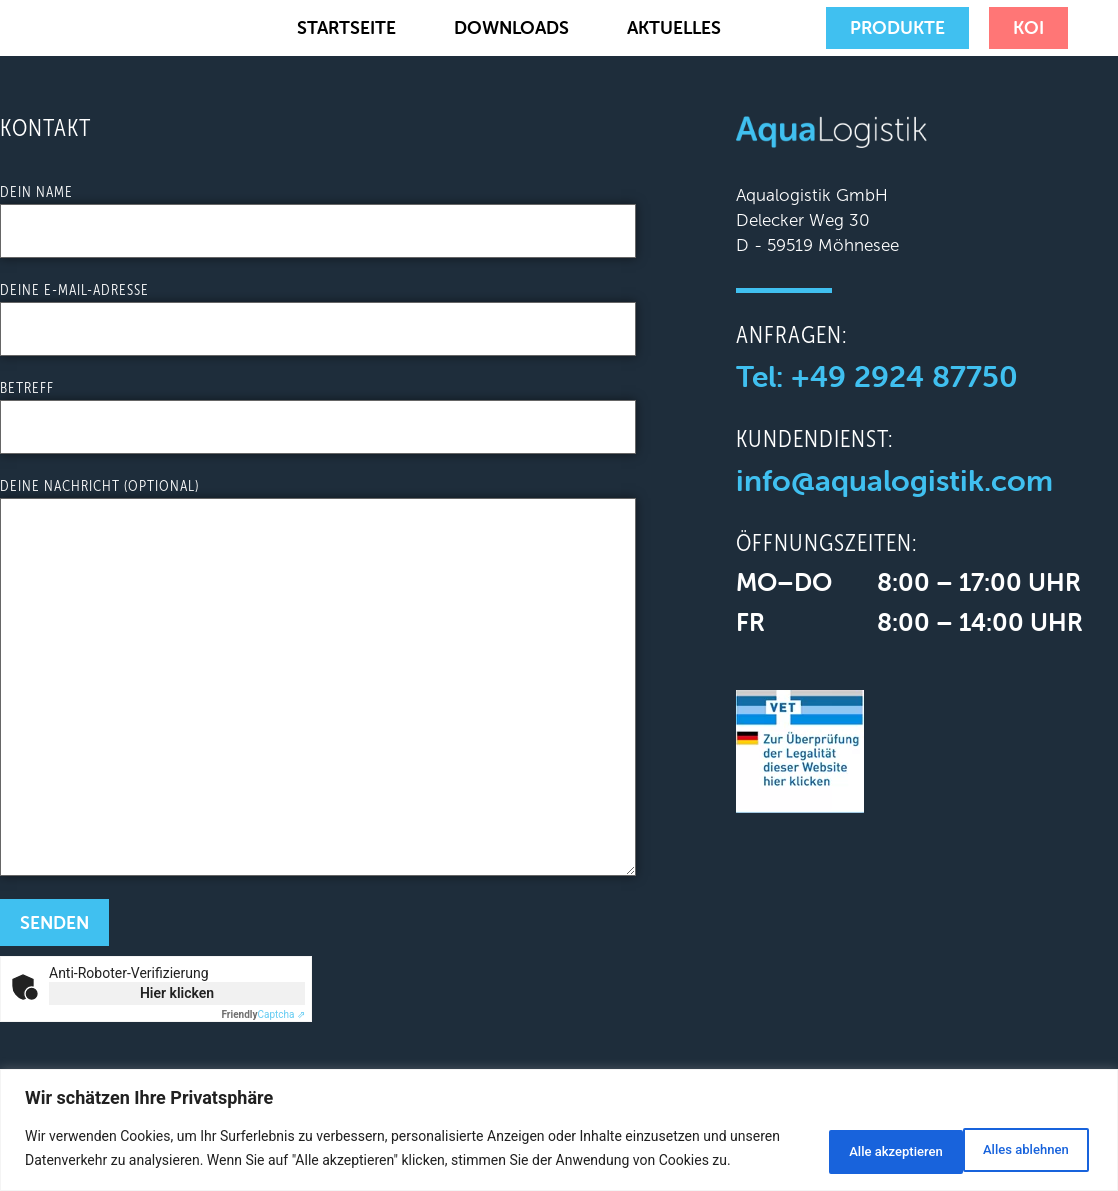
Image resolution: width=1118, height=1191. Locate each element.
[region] (559, 1119)
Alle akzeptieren (1014, 1138)
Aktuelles (674, 27)
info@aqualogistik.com (894, 480)
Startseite (346, 27)
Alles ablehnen (852, 1138)
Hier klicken (177, 993)
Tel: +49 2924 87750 (877, 376)
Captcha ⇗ (264, 1014)
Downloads (511, 27)
